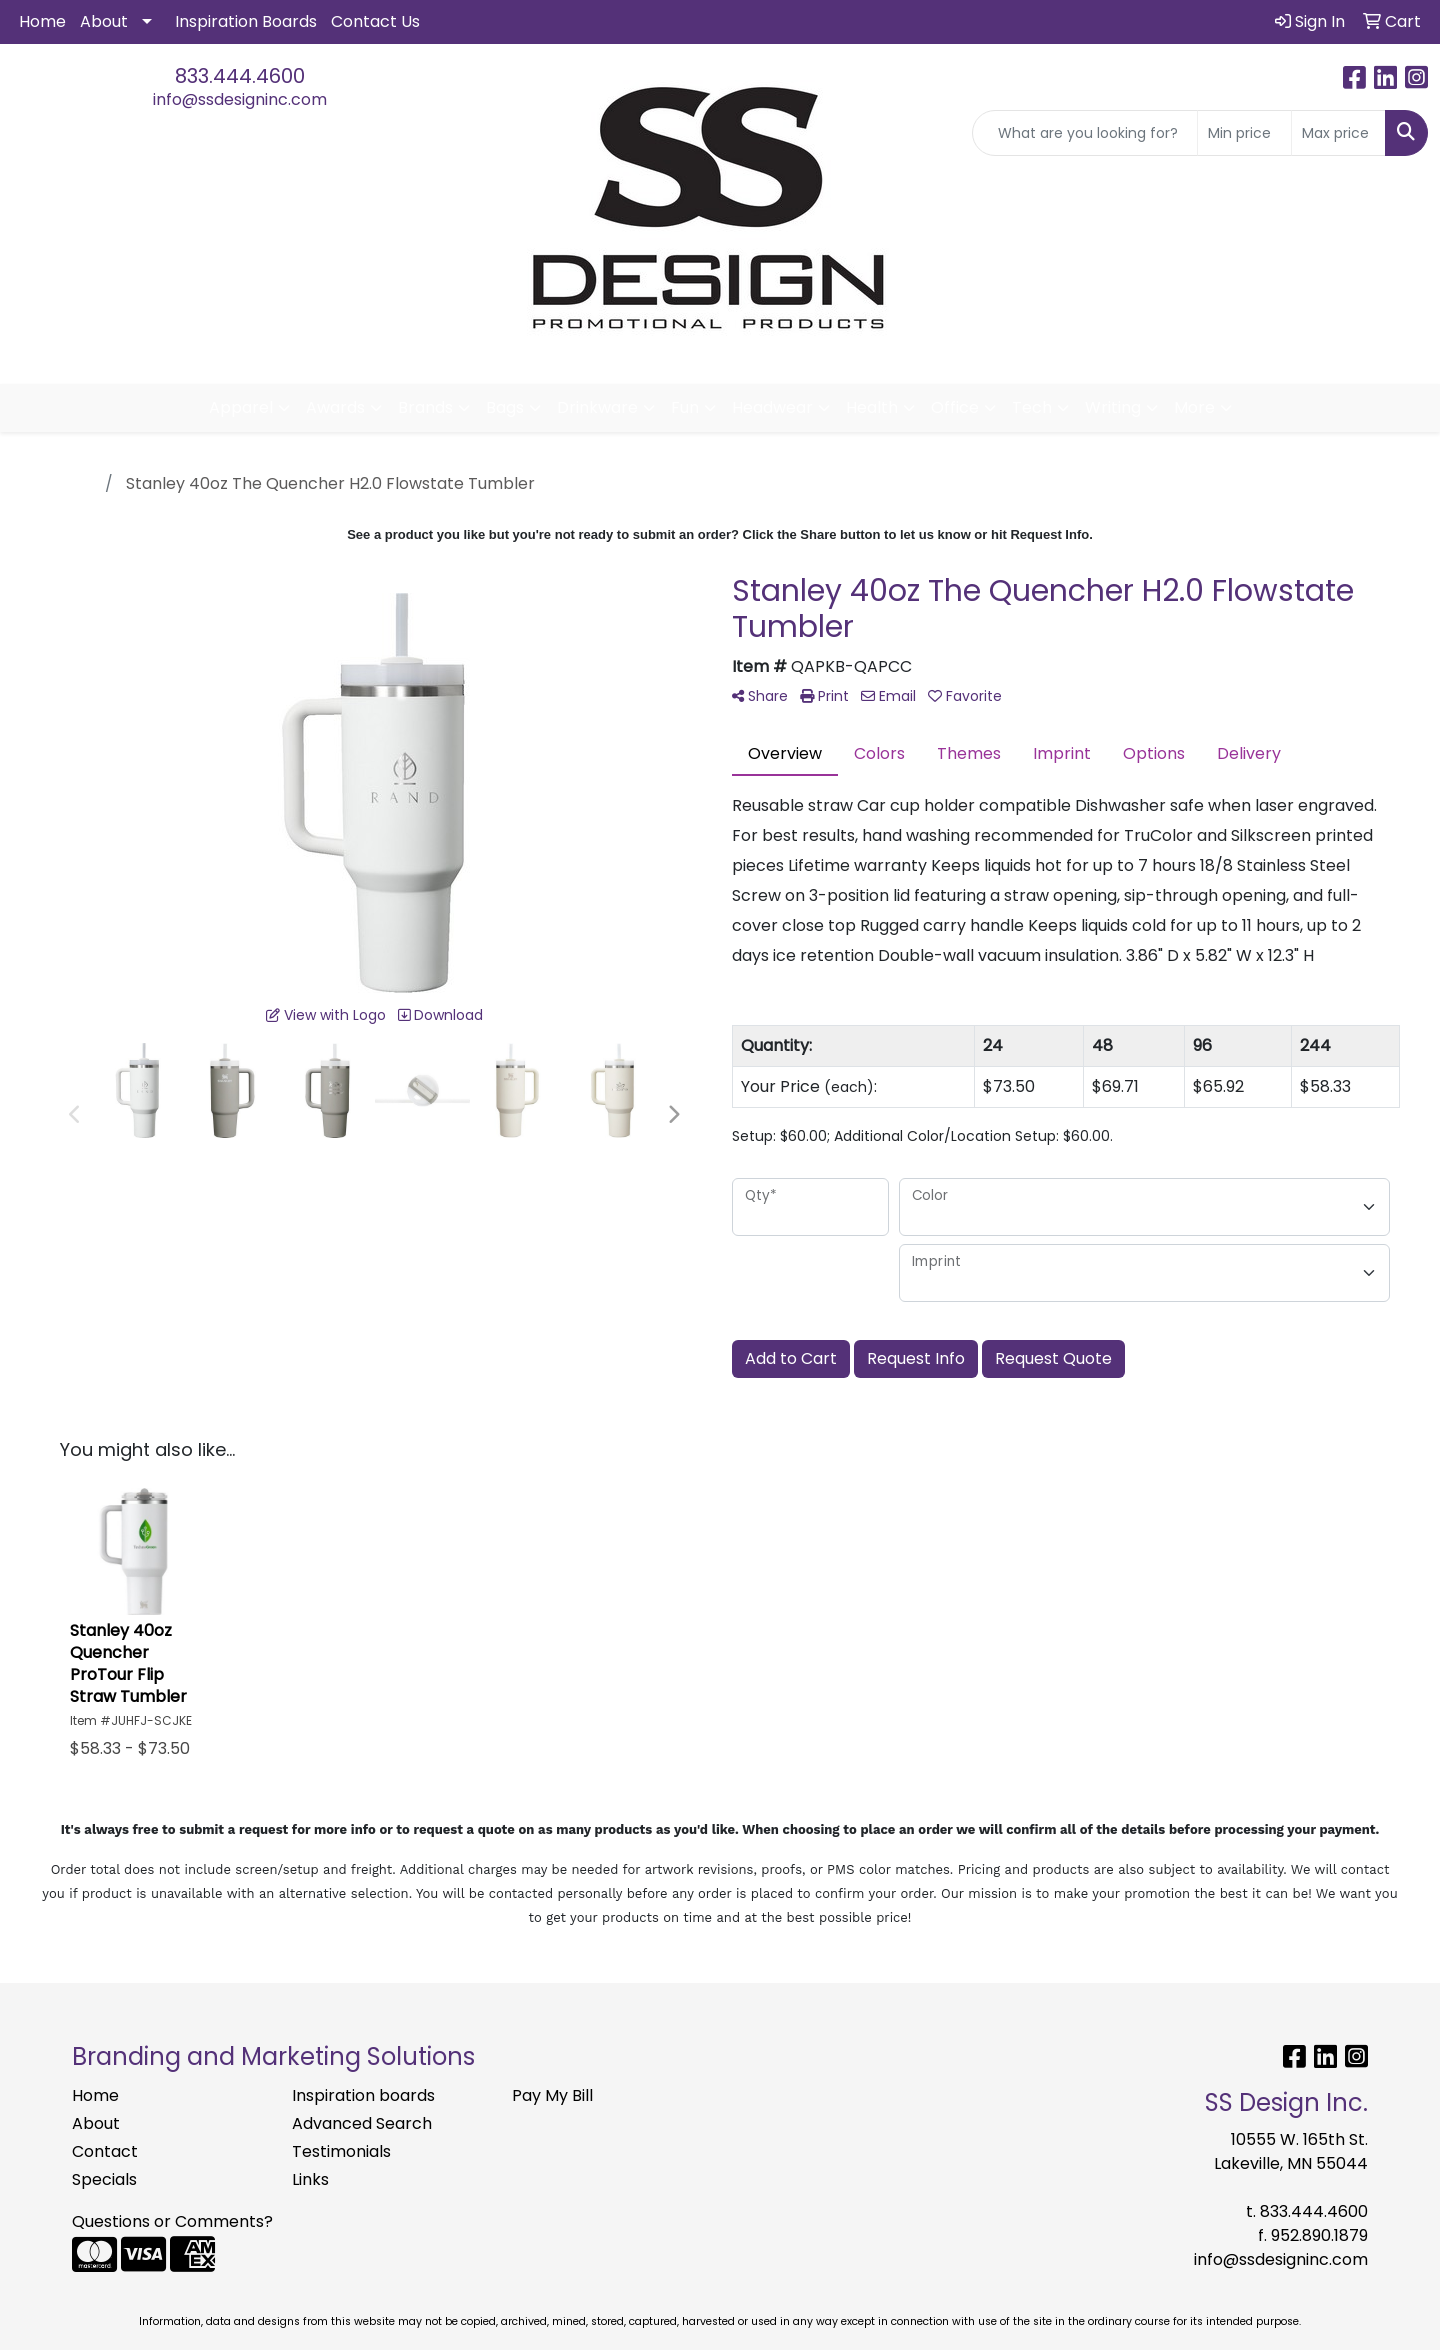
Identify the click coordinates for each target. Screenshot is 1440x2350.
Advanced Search (362, 2123)
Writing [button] (1113, 407)
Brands (425, 407)
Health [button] (872, 407)
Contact (105, 2151)
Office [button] (955, 407)
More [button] (1194, 407)
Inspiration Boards (246, 21)
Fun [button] (685, 407)
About (104, 21)
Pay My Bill (552, 2095)
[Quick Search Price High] (1338, 133)
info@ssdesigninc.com (240, 99)
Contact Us (375, 21)
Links (310, 2179)
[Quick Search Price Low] (1244, 133)
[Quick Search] (1085, 133)
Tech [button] (1032, 407)
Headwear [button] (772, 407)
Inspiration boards (363, 2095)
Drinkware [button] (597, 407)
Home (42, 21)
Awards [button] (335, 407)
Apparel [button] (241, 407)
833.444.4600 (240, 76)
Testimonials (341, 2151)
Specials (104, 2179)
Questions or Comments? (172, 2221)
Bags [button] (505, 407)
